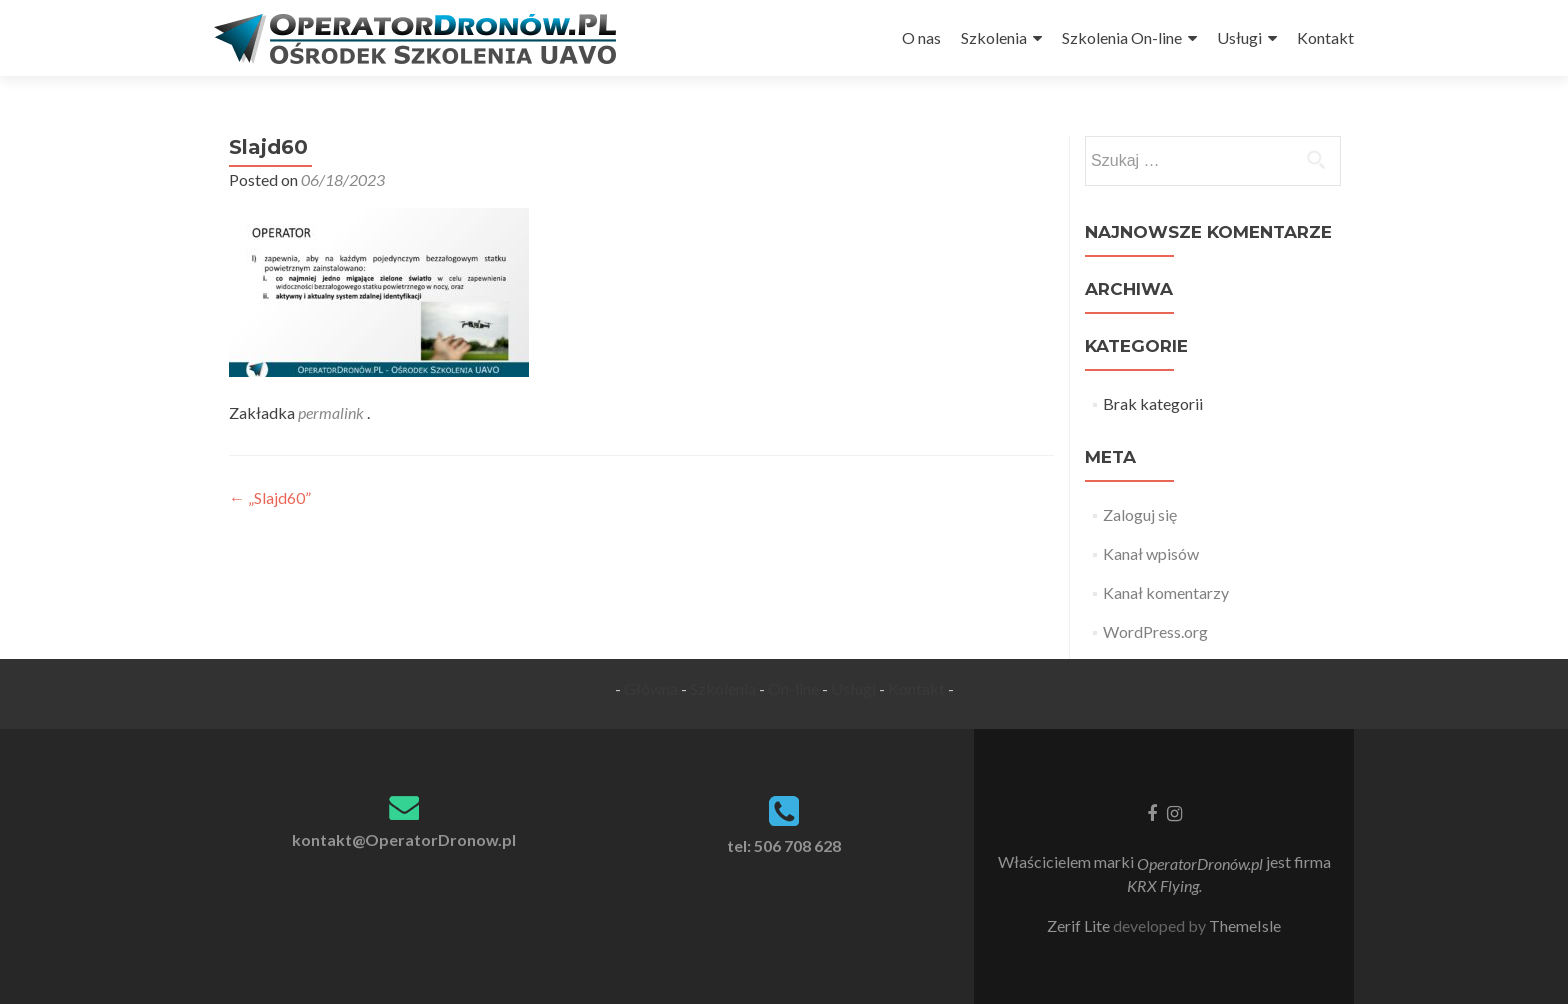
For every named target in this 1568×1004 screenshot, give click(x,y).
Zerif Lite (1080, 925)
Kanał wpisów (1151, 553)
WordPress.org (1155, 631)
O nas (921, 37)
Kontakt (1325, 37)
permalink (332, 412)
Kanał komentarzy (1166, 592)
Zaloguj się (1140, 514)
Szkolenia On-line (1122, 37)
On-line (793, 688)
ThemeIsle (1245, 925)
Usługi (1239, 37)
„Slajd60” (270, 497)
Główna (651, 688)
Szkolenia (994, 37)
